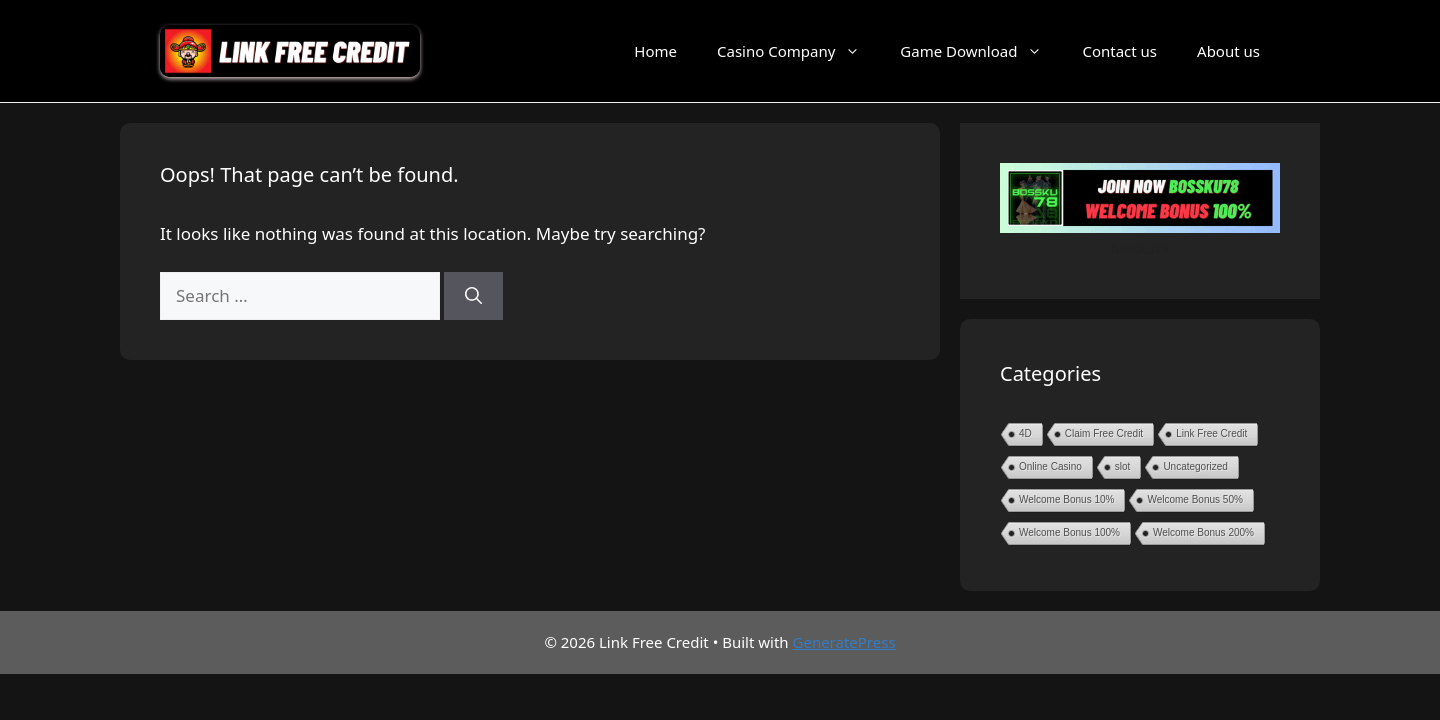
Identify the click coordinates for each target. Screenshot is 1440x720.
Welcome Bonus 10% (1066, 499)
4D (1025, 433)
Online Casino (1050, 466)
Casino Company (798, 51)
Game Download (981, 51)
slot (1123, 466)
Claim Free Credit (1104, 433)
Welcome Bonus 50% (1194, 499)
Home (655, 51)
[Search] (473, 296)
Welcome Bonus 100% (1069, 532)
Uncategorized (1195, 466)
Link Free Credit (1211, 433)
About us (1228, 51)
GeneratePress (844, 642)
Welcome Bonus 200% (1203, 532)
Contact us (1119, 51)
